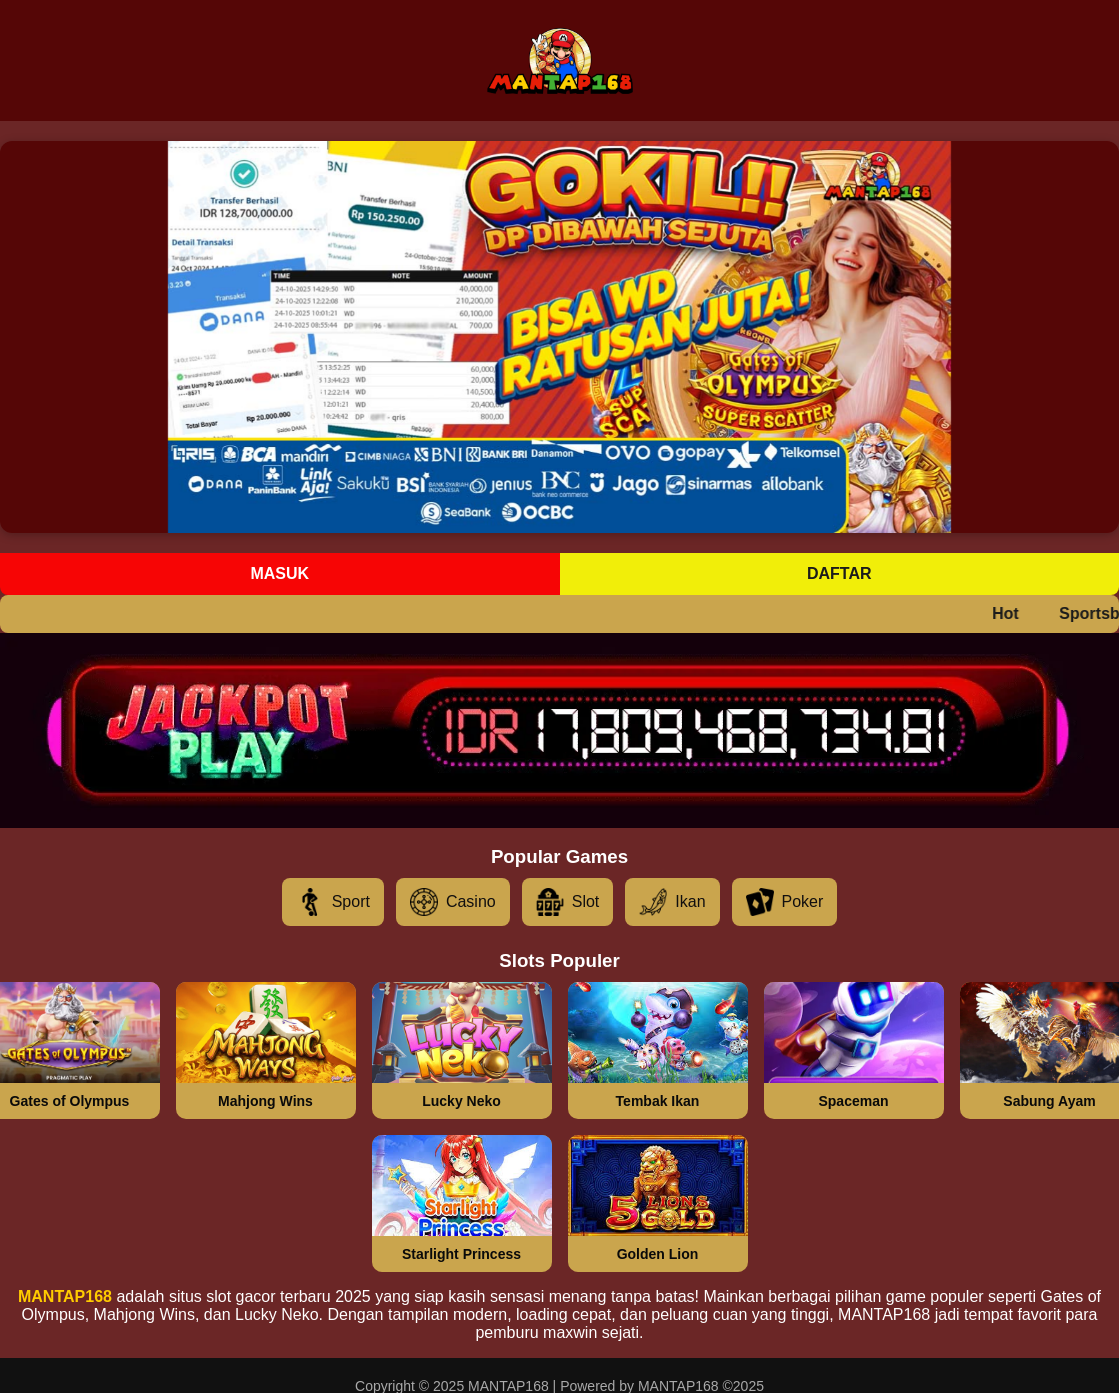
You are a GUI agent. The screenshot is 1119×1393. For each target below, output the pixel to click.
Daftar (839, 573)
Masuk (279, 573)
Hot (1014, 613)
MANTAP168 (65, 1296)
